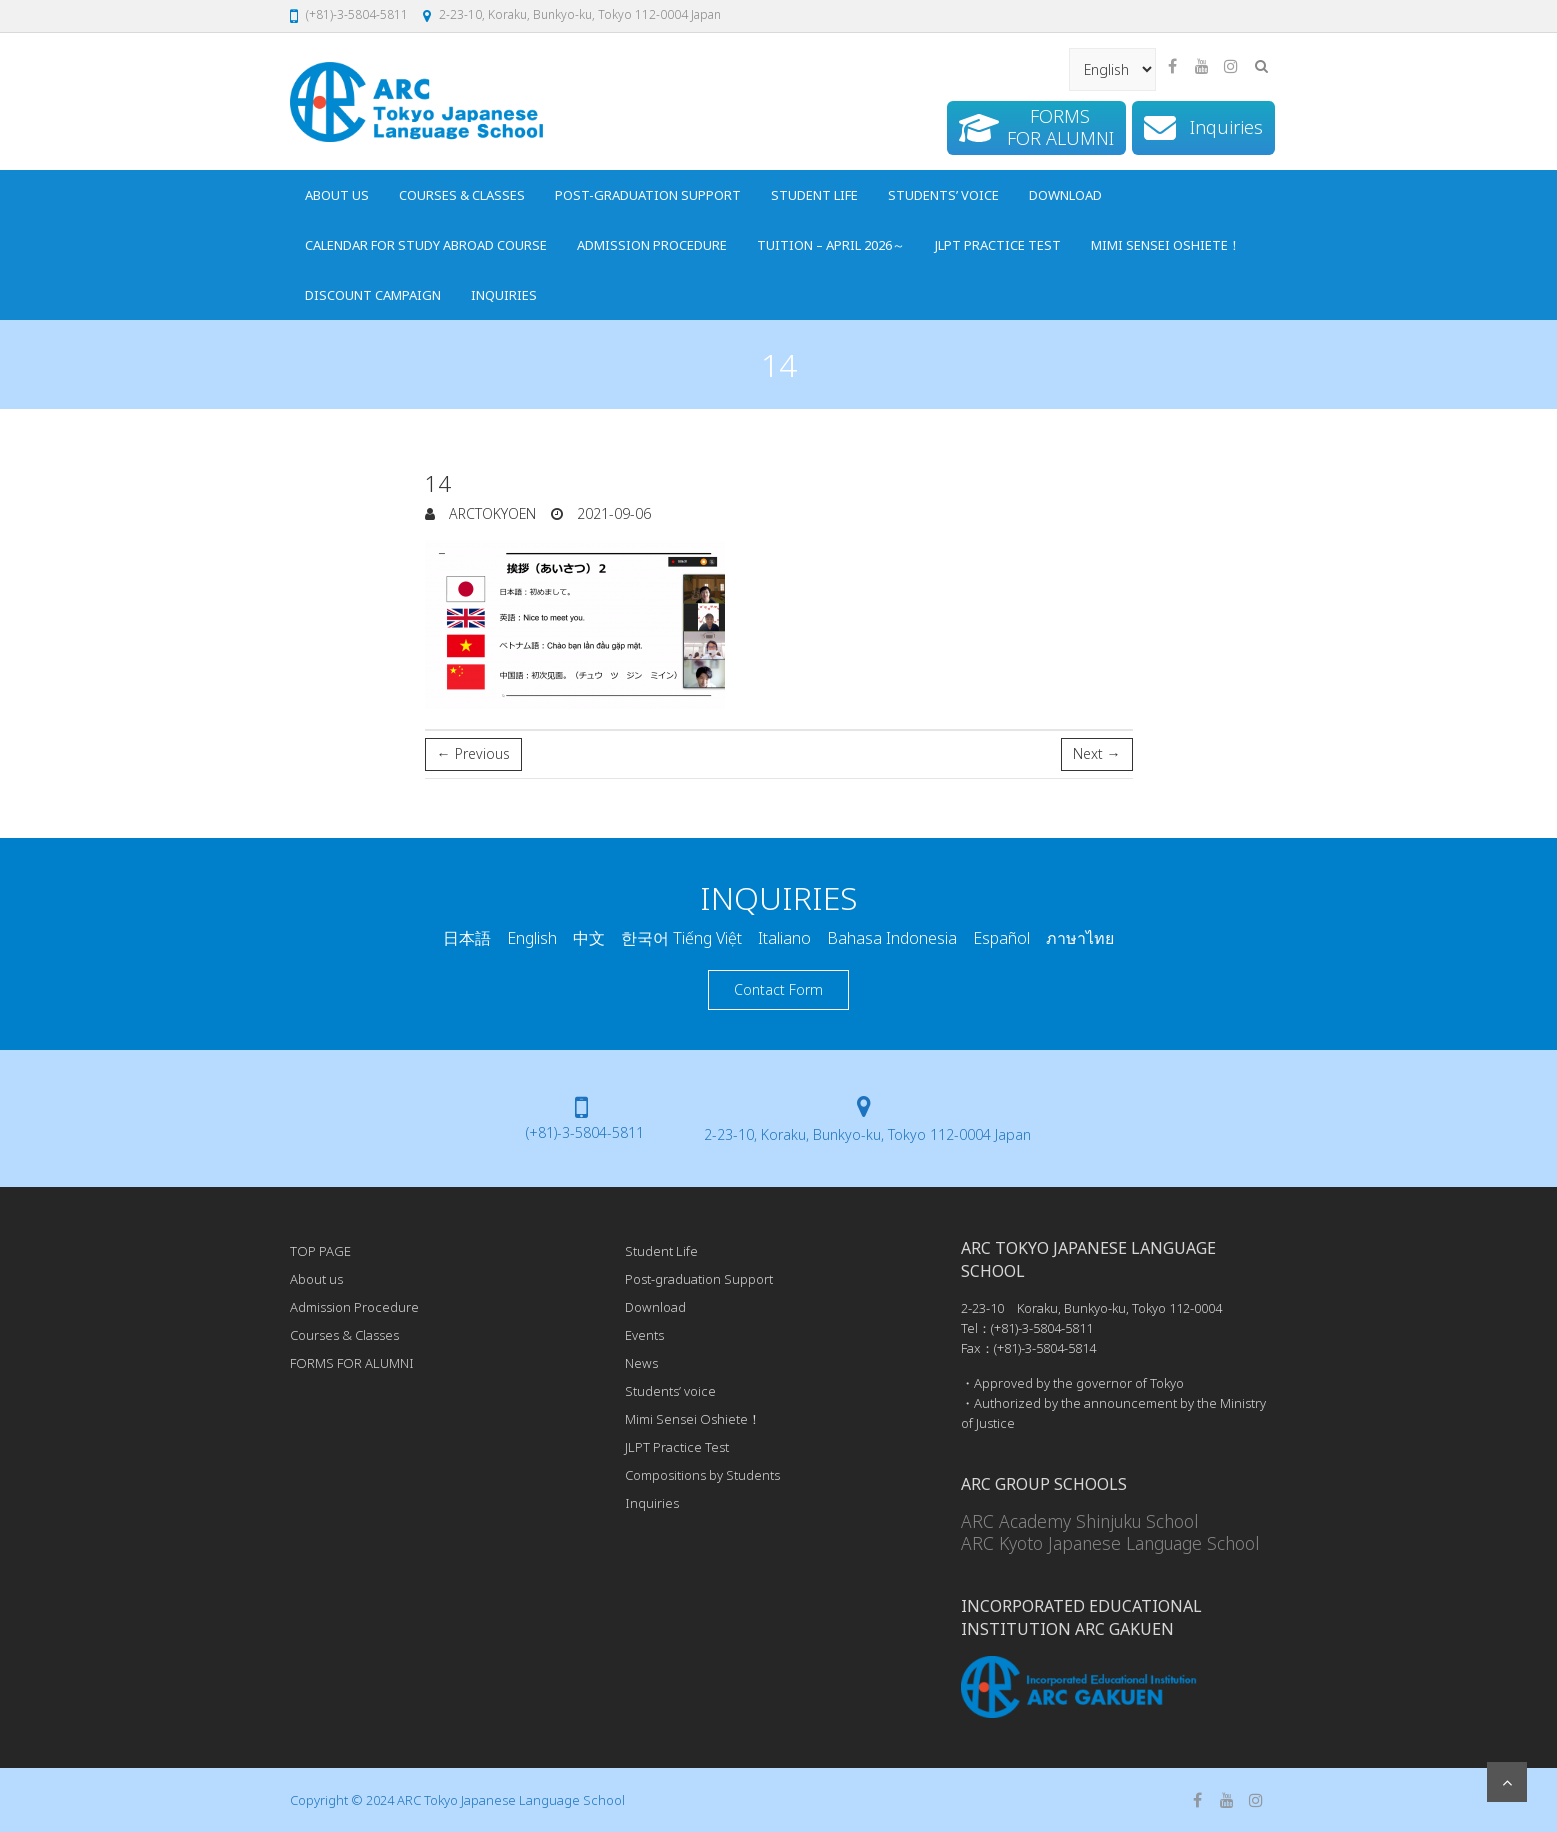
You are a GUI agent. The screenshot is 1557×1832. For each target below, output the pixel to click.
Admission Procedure (652, 245)
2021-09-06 (612, 513)
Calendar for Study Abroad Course (426, 245)
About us (337, 195)
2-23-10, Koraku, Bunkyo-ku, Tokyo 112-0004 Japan (580, 14)
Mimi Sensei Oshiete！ (1166, 245)
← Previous (473, 753)
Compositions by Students (702, 1475)
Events (644, 1335)
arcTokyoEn (490, 513)
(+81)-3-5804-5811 (357, 14)
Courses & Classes (462, 195)
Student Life (814, 195)
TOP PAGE (320, 1251)
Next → (1097, 753)
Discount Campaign (373, 295)
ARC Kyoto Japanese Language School (1110, 1543)
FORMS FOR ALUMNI (352, 1363)
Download (1065, 195)
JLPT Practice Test (998, 245)
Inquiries (504, 295)
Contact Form (778, 989)
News (641, 1363)
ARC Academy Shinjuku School (1079, 1521)
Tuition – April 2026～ (831, 245)
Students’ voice (943, 195)
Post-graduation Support (648, 195)
